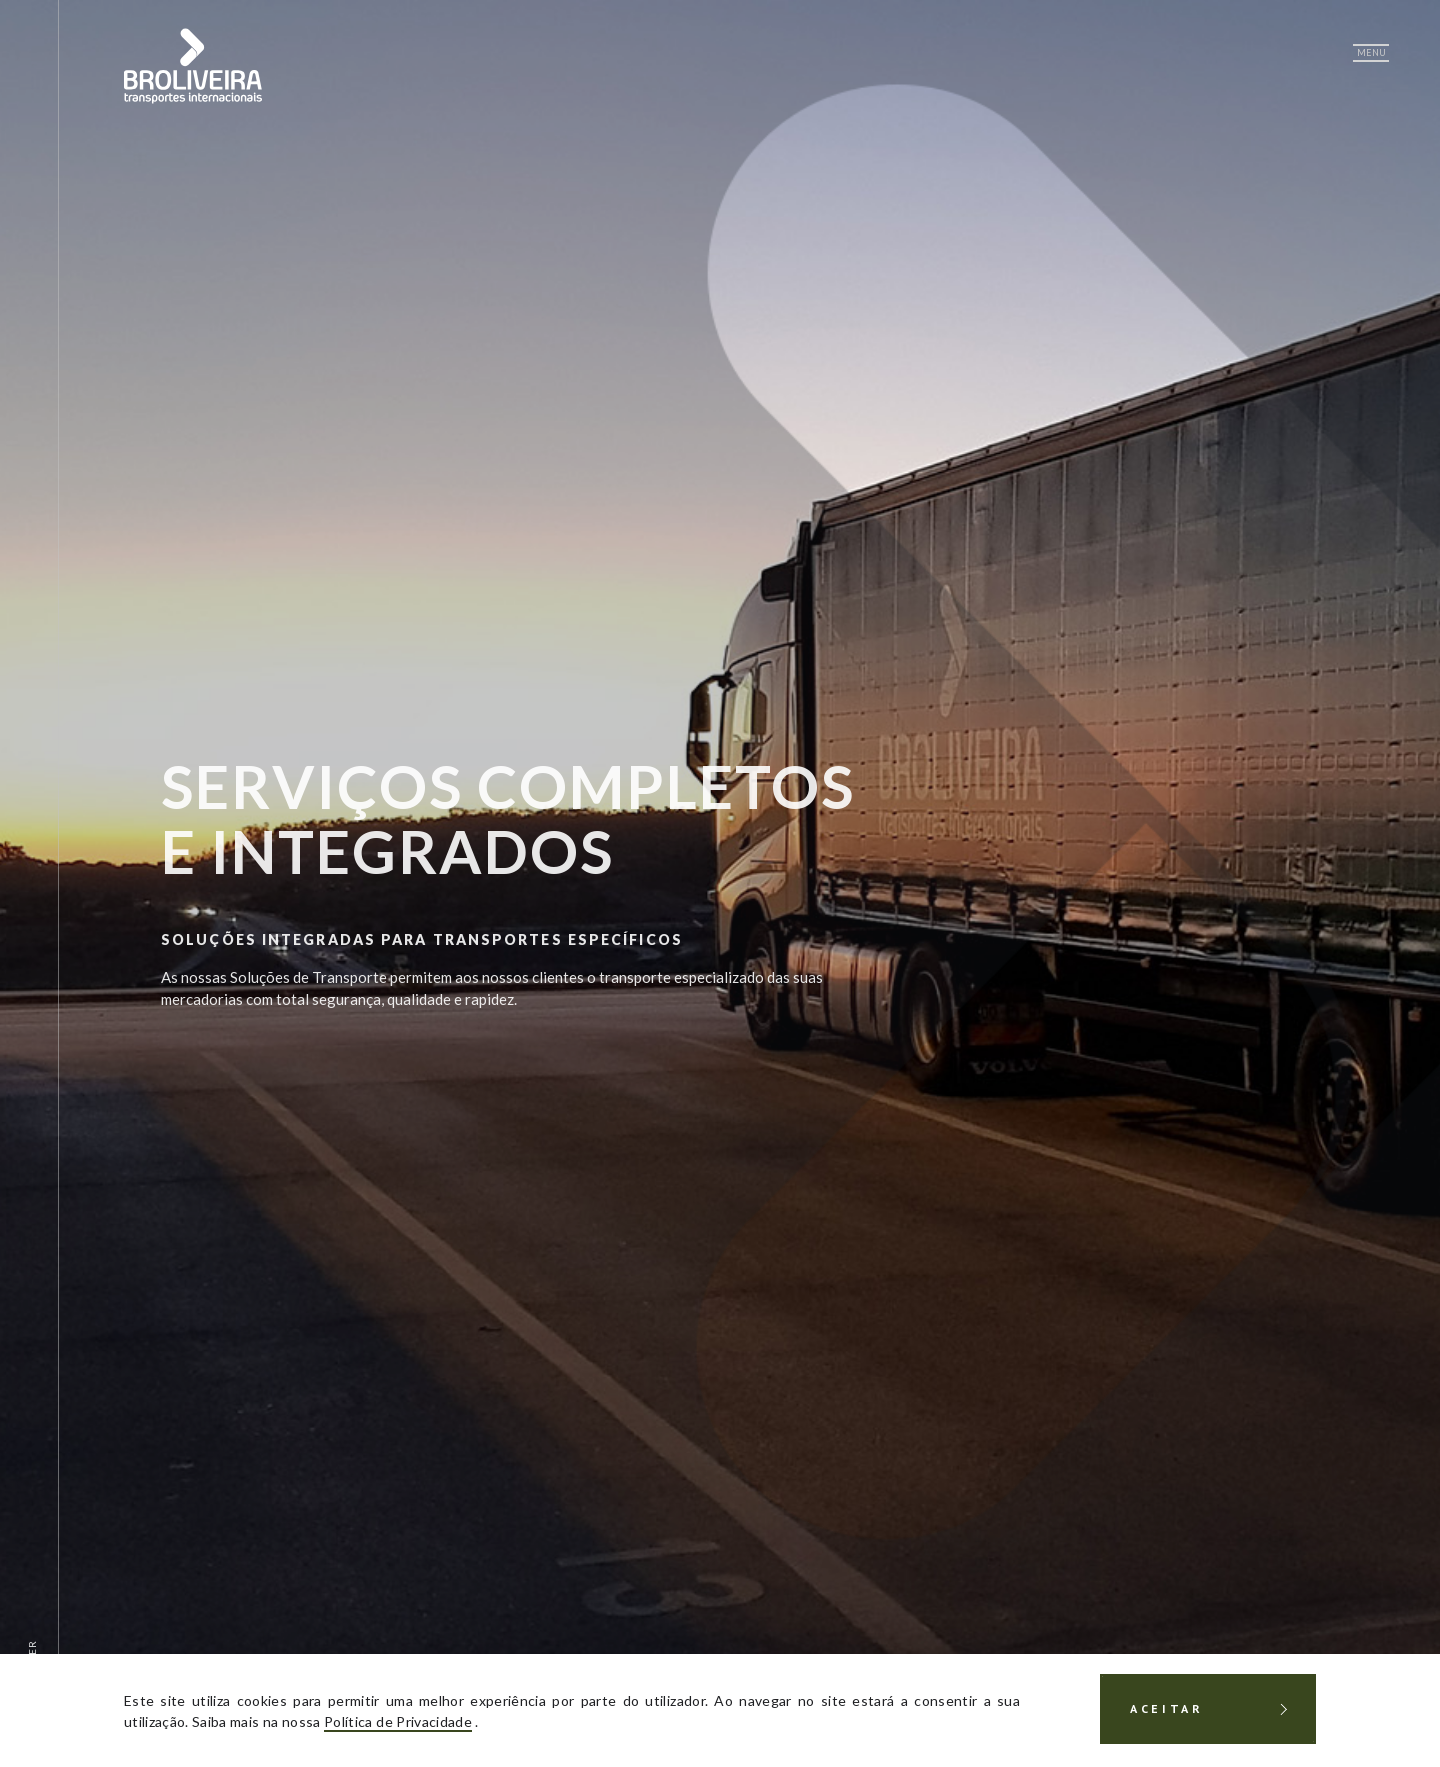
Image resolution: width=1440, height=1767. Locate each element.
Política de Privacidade (398, 1721)
